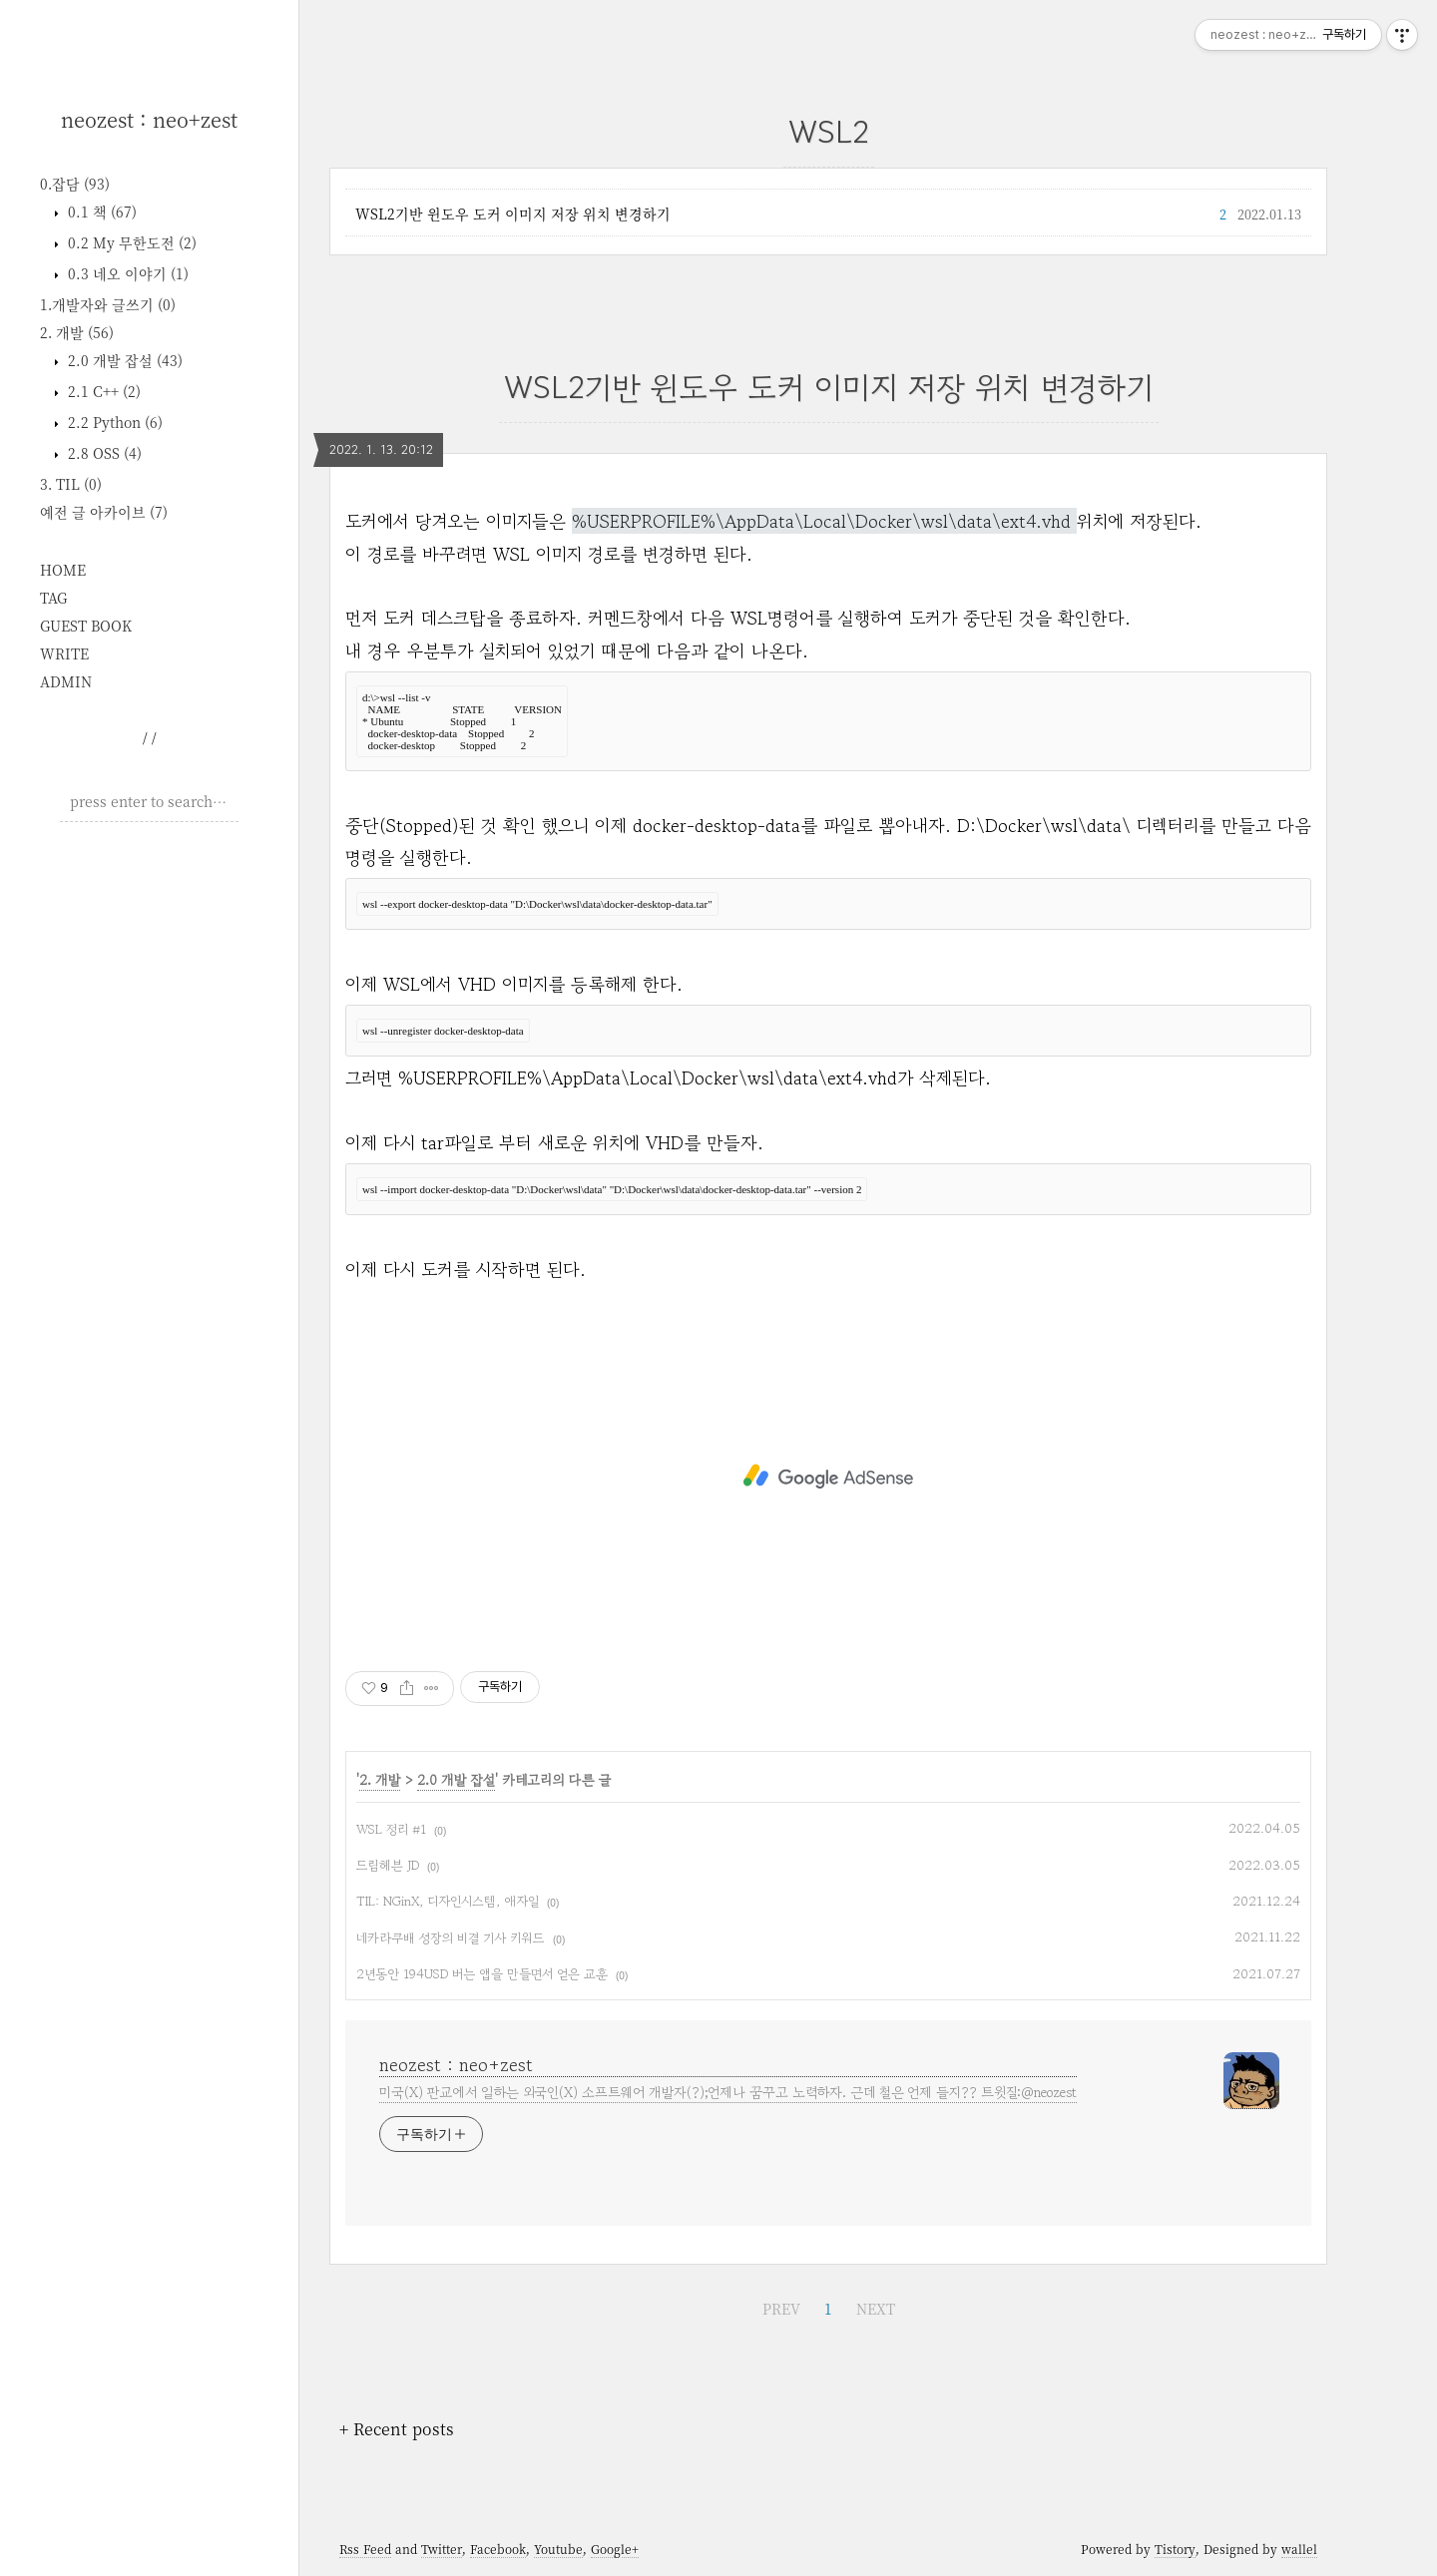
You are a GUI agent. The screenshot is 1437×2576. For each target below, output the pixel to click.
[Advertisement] (149, 1141)
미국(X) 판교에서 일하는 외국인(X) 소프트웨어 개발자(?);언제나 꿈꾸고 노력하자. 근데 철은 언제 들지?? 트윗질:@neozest (728, 2092)
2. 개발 (77, 332)
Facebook (498, 2548)
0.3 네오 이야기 (126, 273)
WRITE (64, 653)
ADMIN (66, 681)
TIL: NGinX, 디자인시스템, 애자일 (447, 1901)
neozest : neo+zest (149, 119)
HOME (63, 570)
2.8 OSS (103, 453)
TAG (53, 598)
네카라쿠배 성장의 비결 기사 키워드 (450, 1938)
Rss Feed (365, 2548)
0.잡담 (75, 184)
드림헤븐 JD (387, 1865)
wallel (1299, 2548)
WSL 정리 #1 (391, 1829)
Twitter (441, 2548)
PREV (781, 2309)
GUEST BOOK (86, 626)
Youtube (558, 2548)
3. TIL (71, 484)
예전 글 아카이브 (104, 512)
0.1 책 (100, 211)
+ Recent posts (396, 2428)
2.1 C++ (102, 391)
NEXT (875, 2309)
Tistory (1175, 2548)
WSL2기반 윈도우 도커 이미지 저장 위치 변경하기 (513, 213)
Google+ (615, 2548)
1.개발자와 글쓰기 (108, 304)
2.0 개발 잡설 (123, 360)
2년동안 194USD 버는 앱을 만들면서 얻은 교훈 (482, 1973)
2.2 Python (113, 422)
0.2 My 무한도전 (130, 242)
